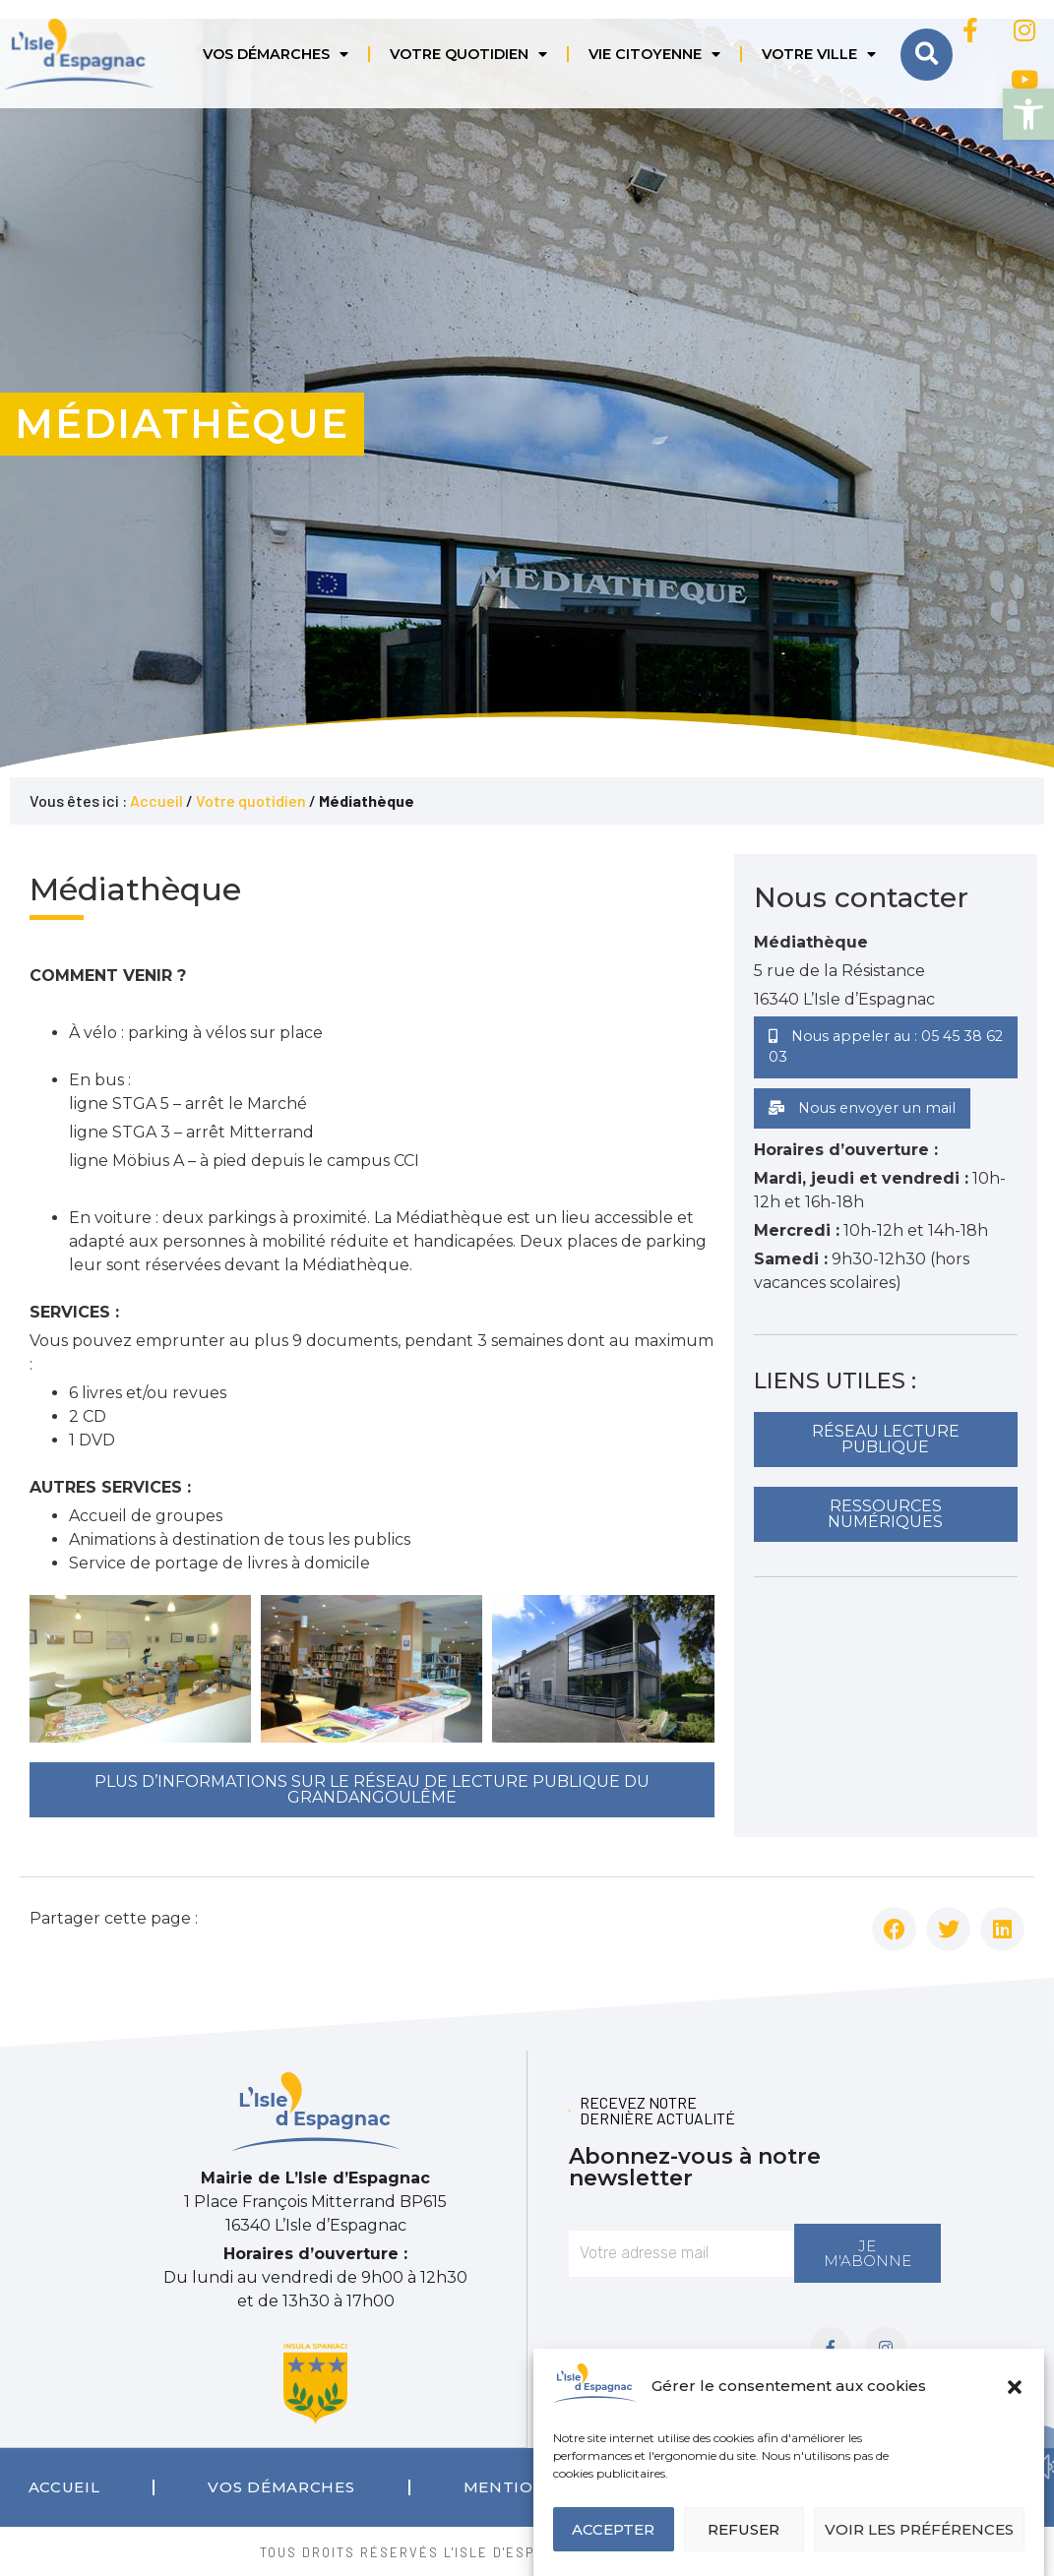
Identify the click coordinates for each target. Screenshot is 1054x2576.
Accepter (613, 2529)
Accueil (156, 800)
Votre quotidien (468, 54)
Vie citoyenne (654, 54)
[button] (1028, 114)
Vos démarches (275, 54)
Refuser (743, 2529)
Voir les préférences (919, 2529)
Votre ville (819, 54)
